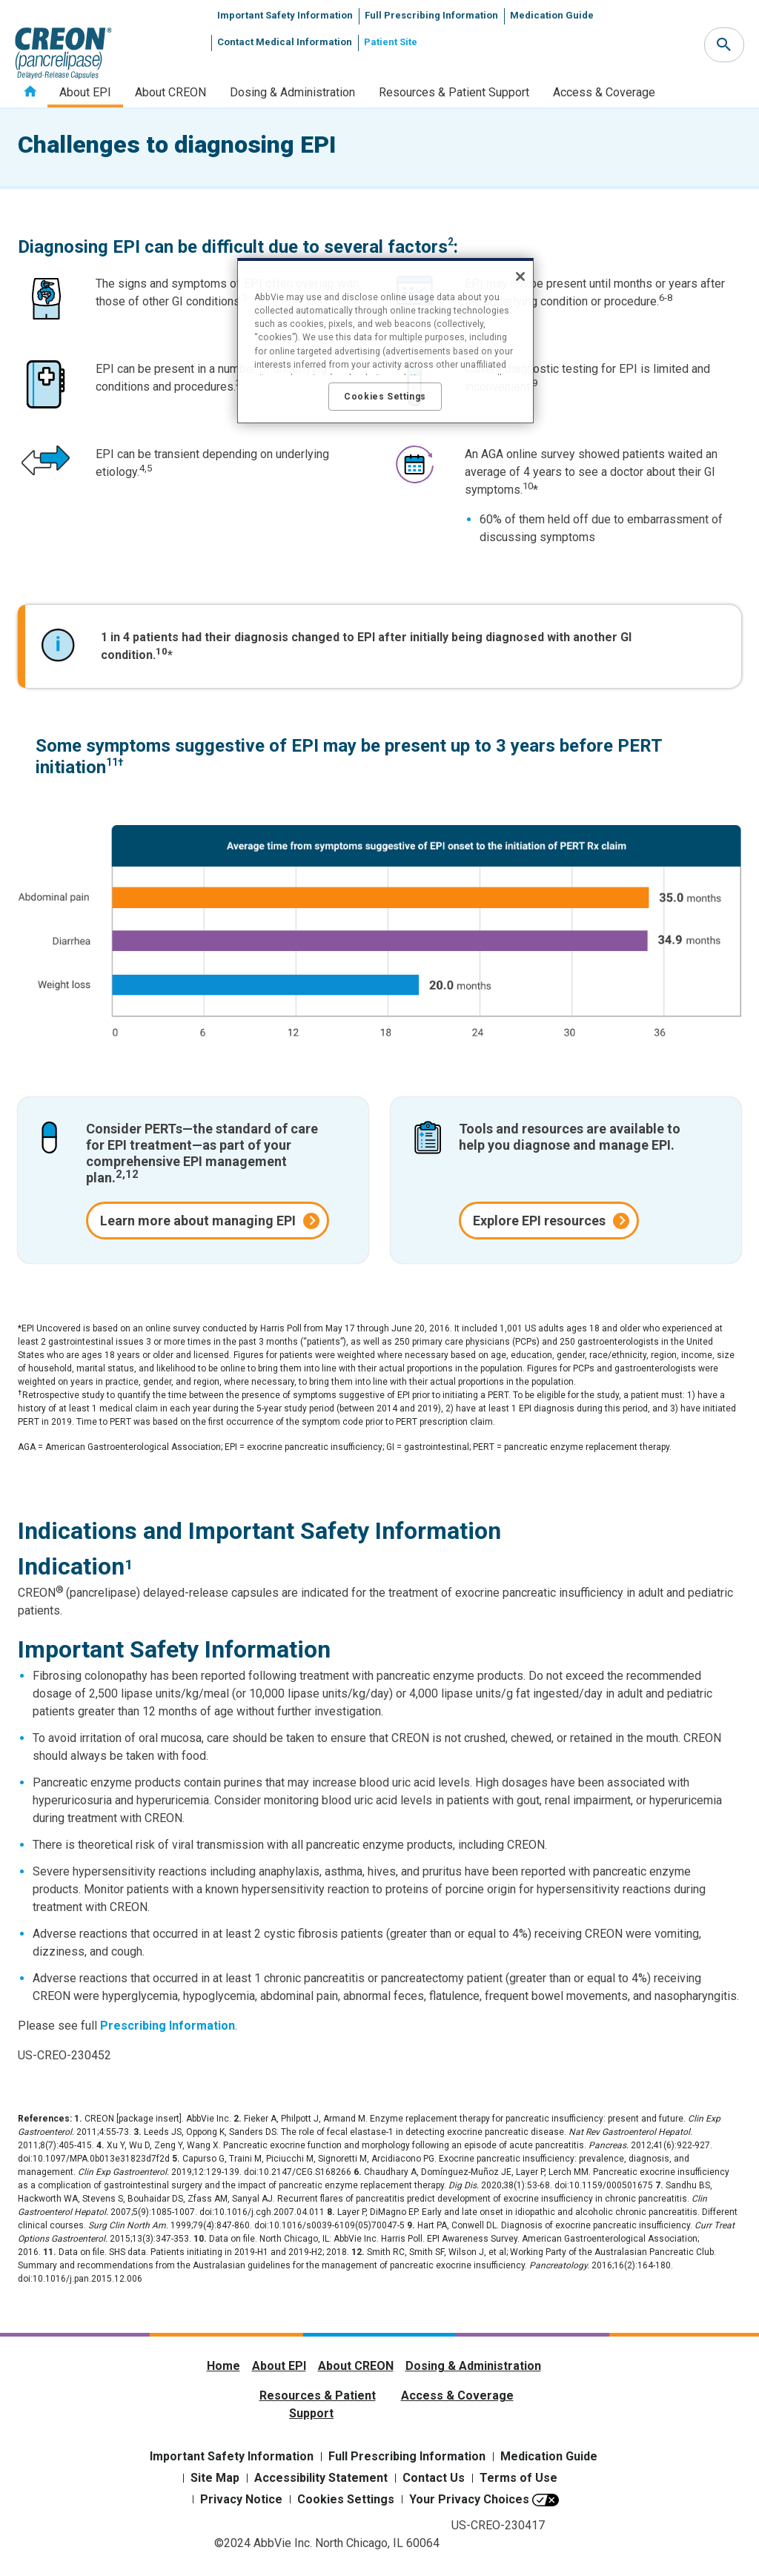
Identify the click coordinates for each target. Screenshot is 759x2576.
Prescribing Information (167, 2026)
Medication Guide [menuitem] (552, 15)
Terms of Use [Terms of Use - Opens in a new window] (518, 2478)
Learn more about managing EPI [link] (198, 1220)
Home (223, 2366)
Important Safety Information (232, 2456)
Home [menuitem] (30, 91)
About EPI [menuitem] (85, 92)
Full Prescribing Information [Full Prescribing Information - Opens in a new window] (406, 2456)
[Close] (520, 276)
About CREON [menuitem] (170, 92)
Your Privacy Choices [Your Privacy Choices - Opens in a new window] (469, 2499)
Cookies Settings (345, 2499)
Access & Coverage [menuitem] (604, 92)
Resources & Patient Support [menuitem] (454, 92)
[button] (724, 44)
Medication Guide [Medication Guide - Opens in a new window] (548, 2456)
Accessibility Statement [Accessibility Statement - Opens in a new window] (321, 2478)
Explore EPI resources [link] (539, 1220)
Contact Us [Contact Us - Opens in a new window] (433, 2478)
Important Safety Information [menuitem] (285, 15)
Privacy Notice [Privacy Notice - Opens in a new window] (241, 2499)
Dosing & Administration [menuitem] (292, 92)
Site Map (214, 2478)
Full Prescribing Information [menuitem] (431, 15)
